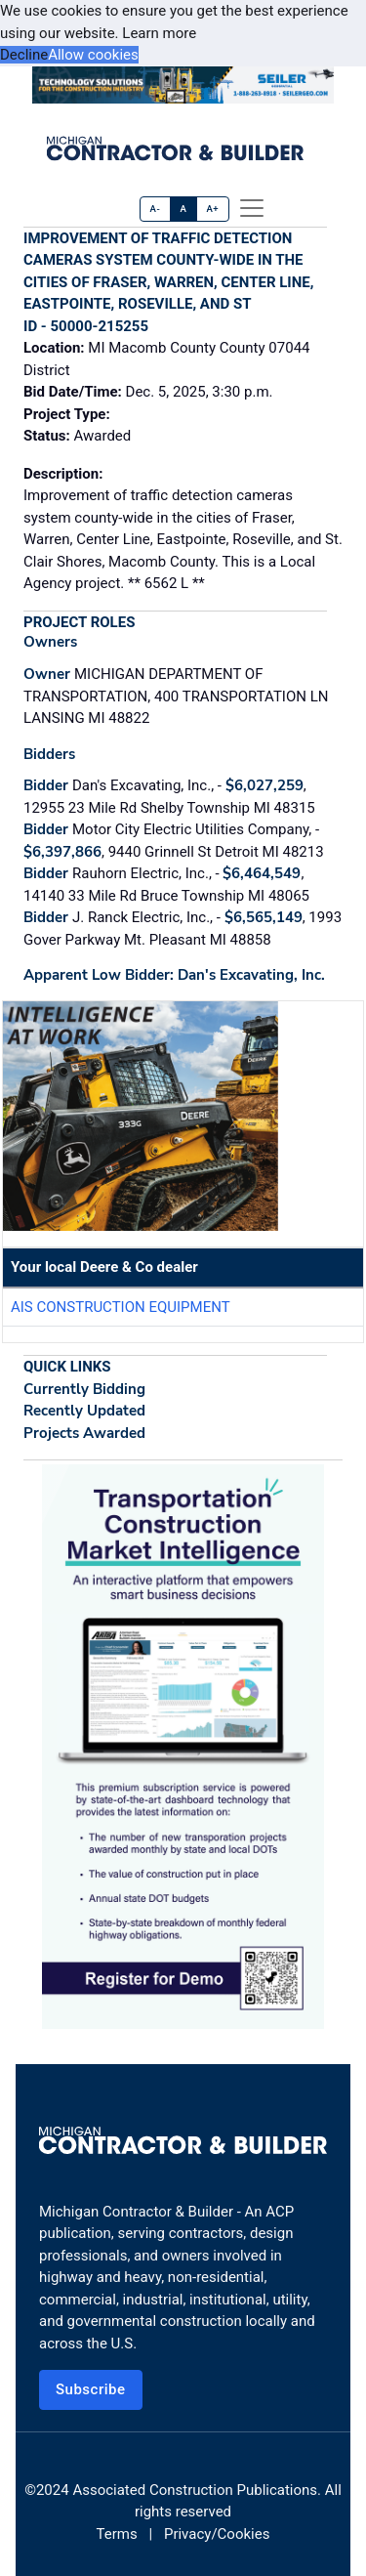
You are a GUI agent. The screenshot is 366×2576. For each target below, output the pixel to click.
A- (155, 208)
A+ (212, 208)
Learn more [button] (159, 33)
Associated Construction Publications (194, 2490)
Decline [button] (24, 54)
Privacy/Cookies (216, 2534)
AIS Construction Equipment (120, 1307)
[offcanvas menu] (251, 208)
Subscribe (91, 2389)
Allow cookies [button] (93, 54)
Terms (117, 2534)
